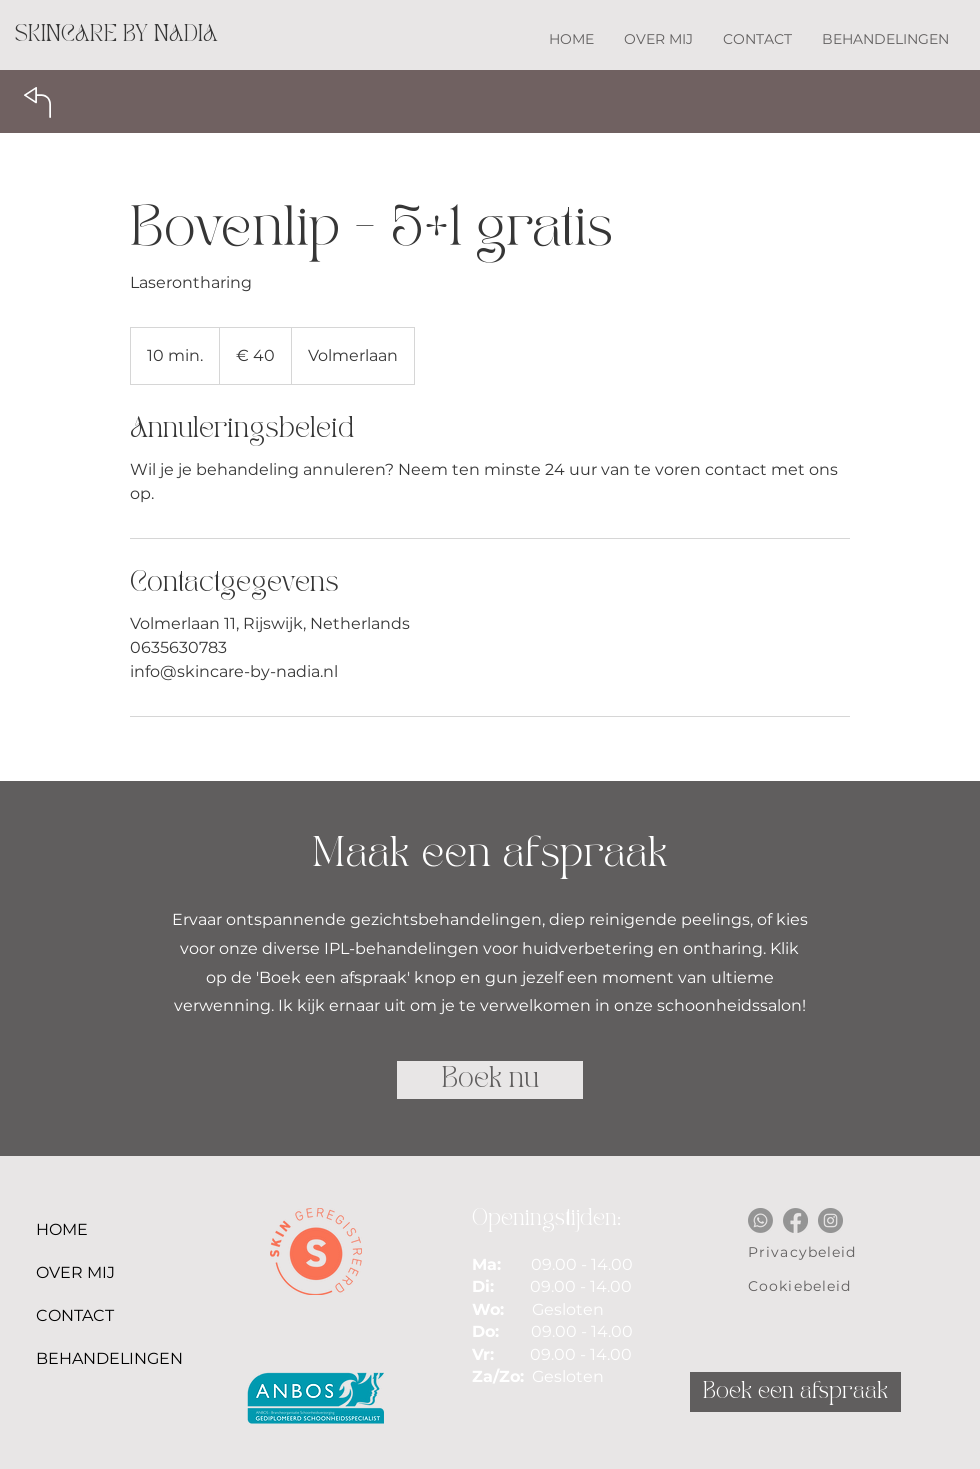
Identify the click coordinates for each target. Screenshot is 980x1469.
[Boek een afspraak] (795, 1392)
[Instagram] (830, 1220)
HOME (62, 1229)
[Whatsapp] (760, 1220)
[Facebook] (795, 1220)
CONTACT (69, 1315)
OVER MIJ (69, 1272)
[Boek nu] (490, 1080)
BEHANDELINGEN (69, 1358)
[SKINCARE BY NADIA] (116, 35)
